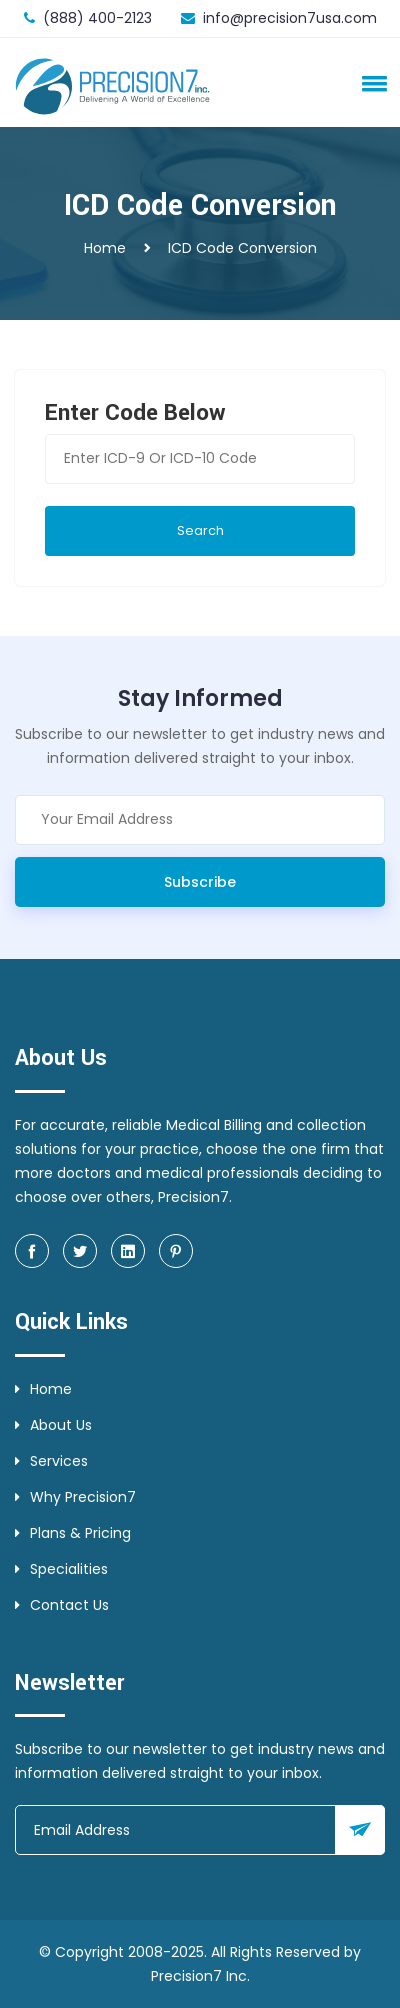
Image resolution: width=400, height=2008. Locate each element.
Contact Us (62, 1605)
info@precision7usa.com (290, 18)
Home (105, 248)
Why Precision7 (75, 1497)
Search (200, 530)
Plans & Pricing (73, 1533)
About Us (53, 1425)
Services (51, 1461)
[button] (371, 83)
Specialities (61, 1569)
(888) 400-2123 (97, 18)
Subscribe (200, 882)
